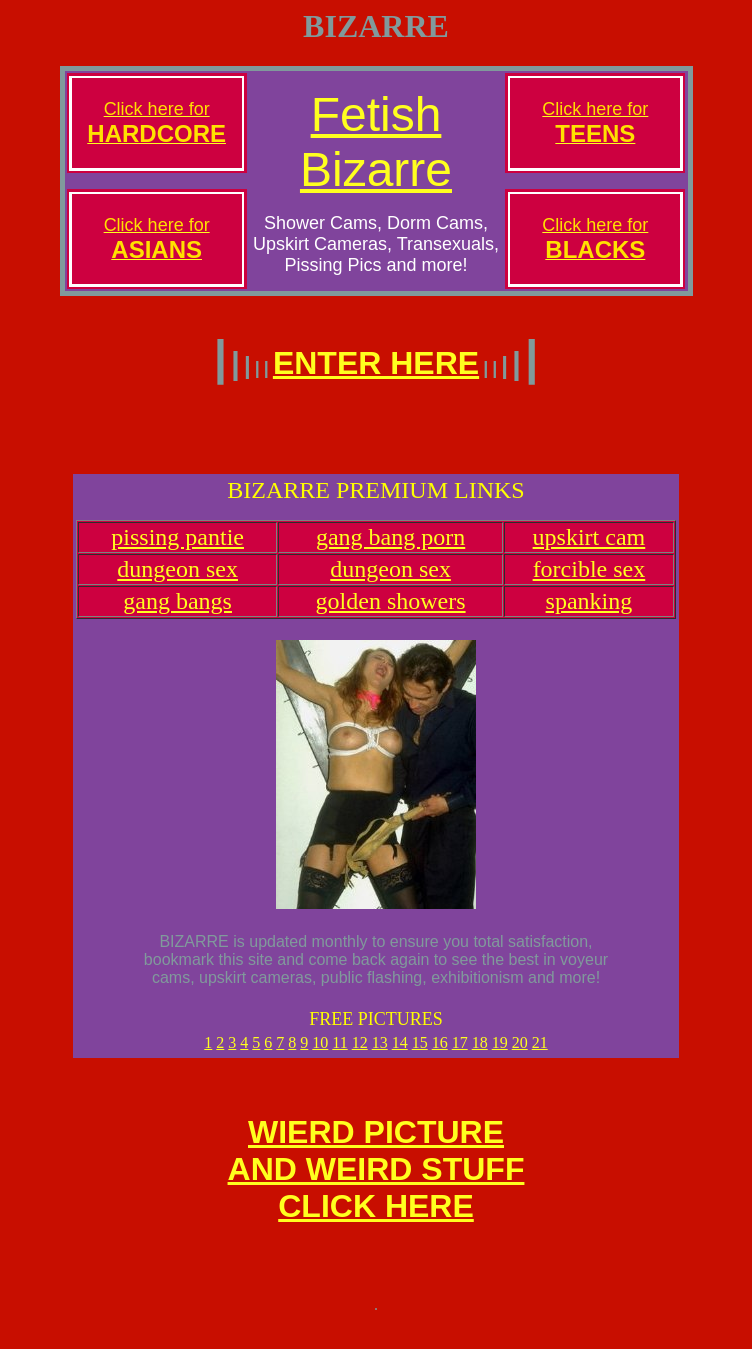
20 (520, 1054)
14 (400, 1054)
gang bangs (177, 613)
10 (320, 1054)
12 (360, 1054)
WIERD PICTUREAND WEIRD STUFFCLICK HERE (376, 1187)
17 (460, 1054)
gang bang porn (390, 549)
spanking (589, 613)
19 (500, 1054)
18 (480, 1054)
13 (380, 1054)
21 (540, 1054)
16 (440, 1054)
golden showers (391, 613)
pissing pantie (177, 549)
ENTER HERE (376, 363)
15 (420, 1054)
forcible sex (589, 581)
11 (339, 1054)
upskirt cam (589, 549)
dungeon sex (177, 581)
